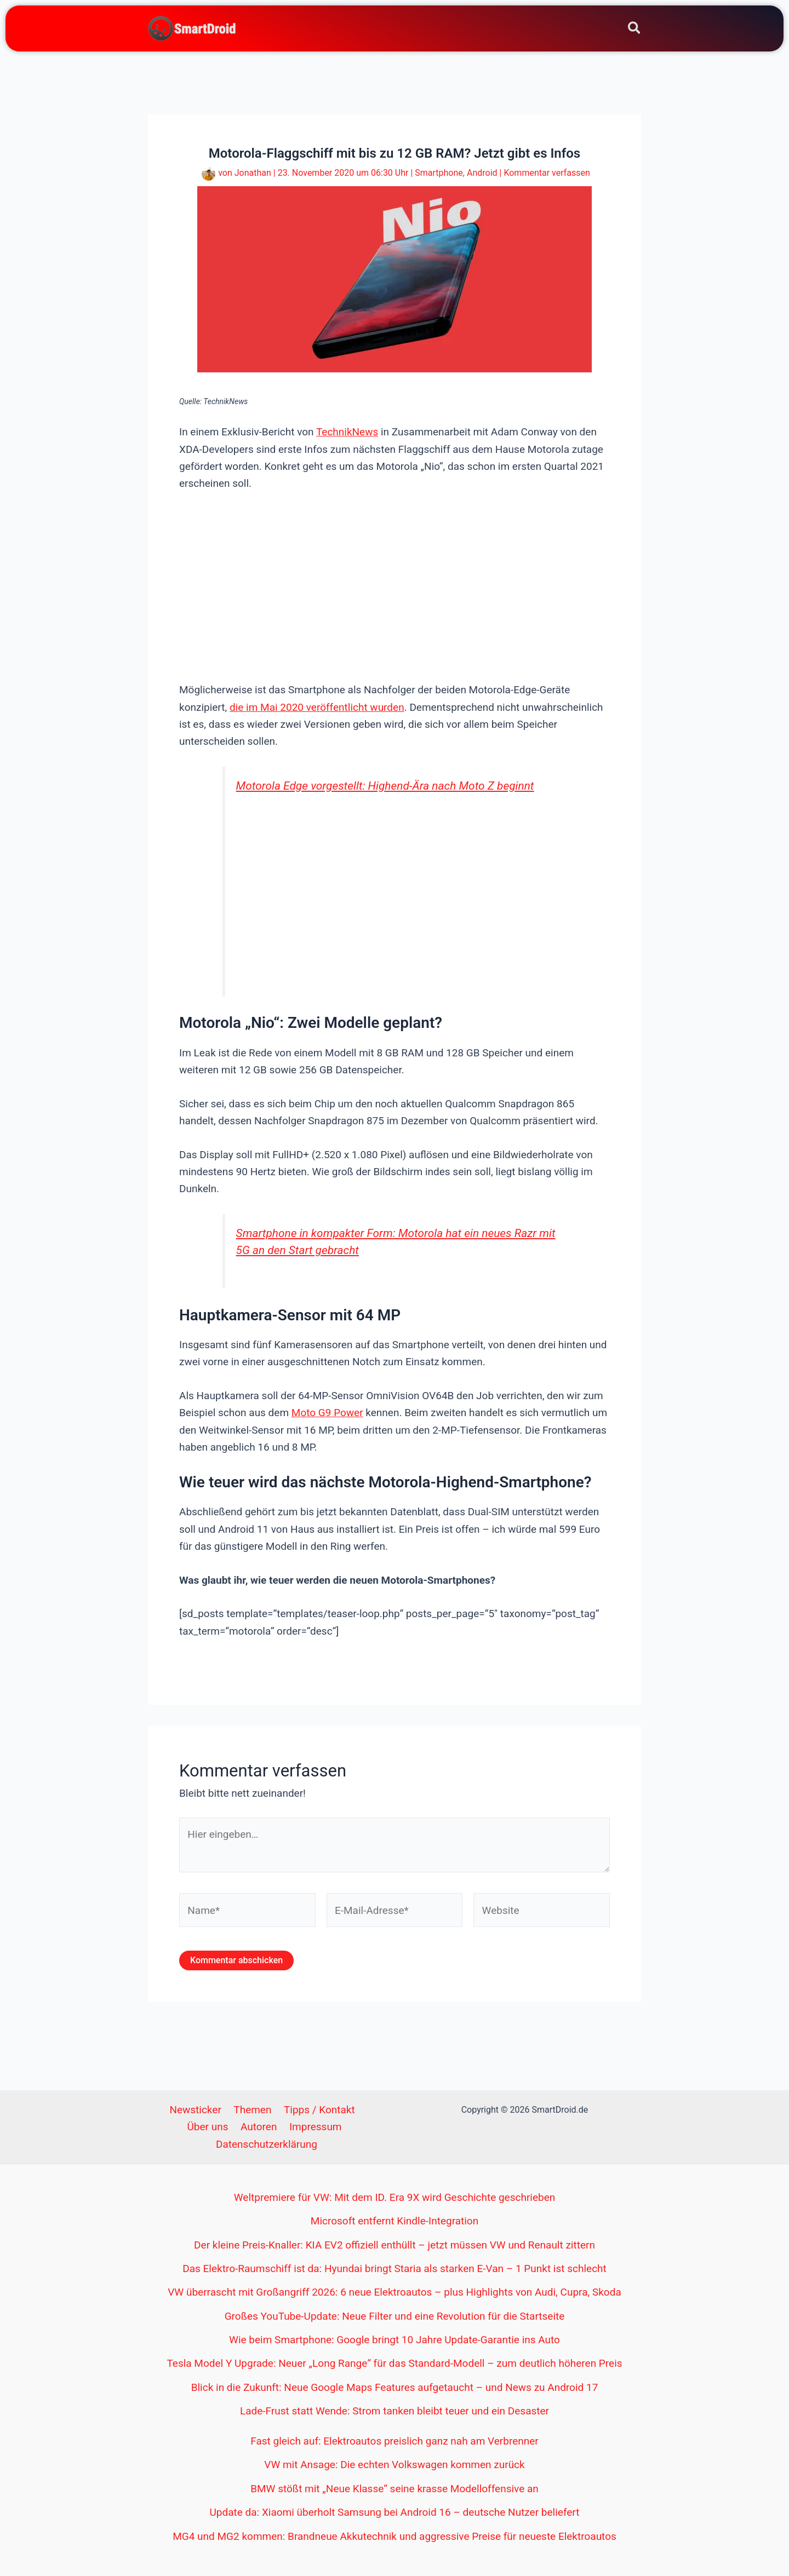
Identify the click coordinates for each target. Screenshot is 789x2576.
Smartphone (439, 173)
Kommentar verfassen (547, 173)
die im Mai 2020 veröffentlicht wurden (317, 707)
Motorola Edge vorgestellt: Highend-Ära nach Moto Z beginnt (385, 785)
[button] (635, 30)
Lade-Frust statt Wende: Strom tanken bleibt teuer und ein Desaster (394, 2411)
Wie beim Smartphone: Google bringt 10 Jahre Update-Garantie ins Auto (394, 2339)
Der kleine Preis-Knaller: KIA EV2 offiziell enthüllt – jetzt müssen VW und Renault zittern (394, 2245)
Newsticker (196, 2109)
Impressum (313, 2126)
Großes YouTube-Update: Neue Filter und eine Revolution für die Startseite (395, 2316)
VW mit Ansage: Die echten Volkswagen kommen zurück (394, 2464)
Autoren (259, 2126)
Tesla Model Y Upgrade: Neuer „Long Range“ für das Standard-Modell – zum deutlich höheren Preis (394, 2363)
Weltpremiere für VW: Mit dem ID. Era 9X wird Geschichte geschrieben (395, 2197)
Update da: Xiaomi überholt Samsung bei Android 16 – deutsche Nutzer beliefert (395, 2512)
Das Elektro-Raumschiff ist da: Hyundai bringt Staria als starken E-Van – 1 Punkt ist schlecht (394, 2268)
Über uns (209, 2126)
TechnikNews (347, 432)
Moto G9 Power (327, 1412)
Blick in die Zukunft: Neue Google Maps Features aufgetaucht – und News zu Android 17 (394, 2387)
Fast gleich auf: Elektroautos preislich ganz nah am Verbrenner (394, 2441)
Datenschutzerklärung (267, 2144)
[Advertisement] (394, 585)
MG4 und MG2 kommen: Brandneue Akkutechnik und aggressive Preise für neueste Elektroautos (394, 2536)
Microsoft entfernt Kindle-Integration (394, 2221)
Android (482, 173)
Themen (252, 2109)
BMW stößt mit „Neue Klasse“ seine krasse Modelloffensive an (394, 2488)
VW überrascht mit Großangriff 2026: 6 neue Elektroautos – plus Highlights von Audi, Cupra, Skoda (394, 2292)
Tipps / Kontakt (317, 2109)
